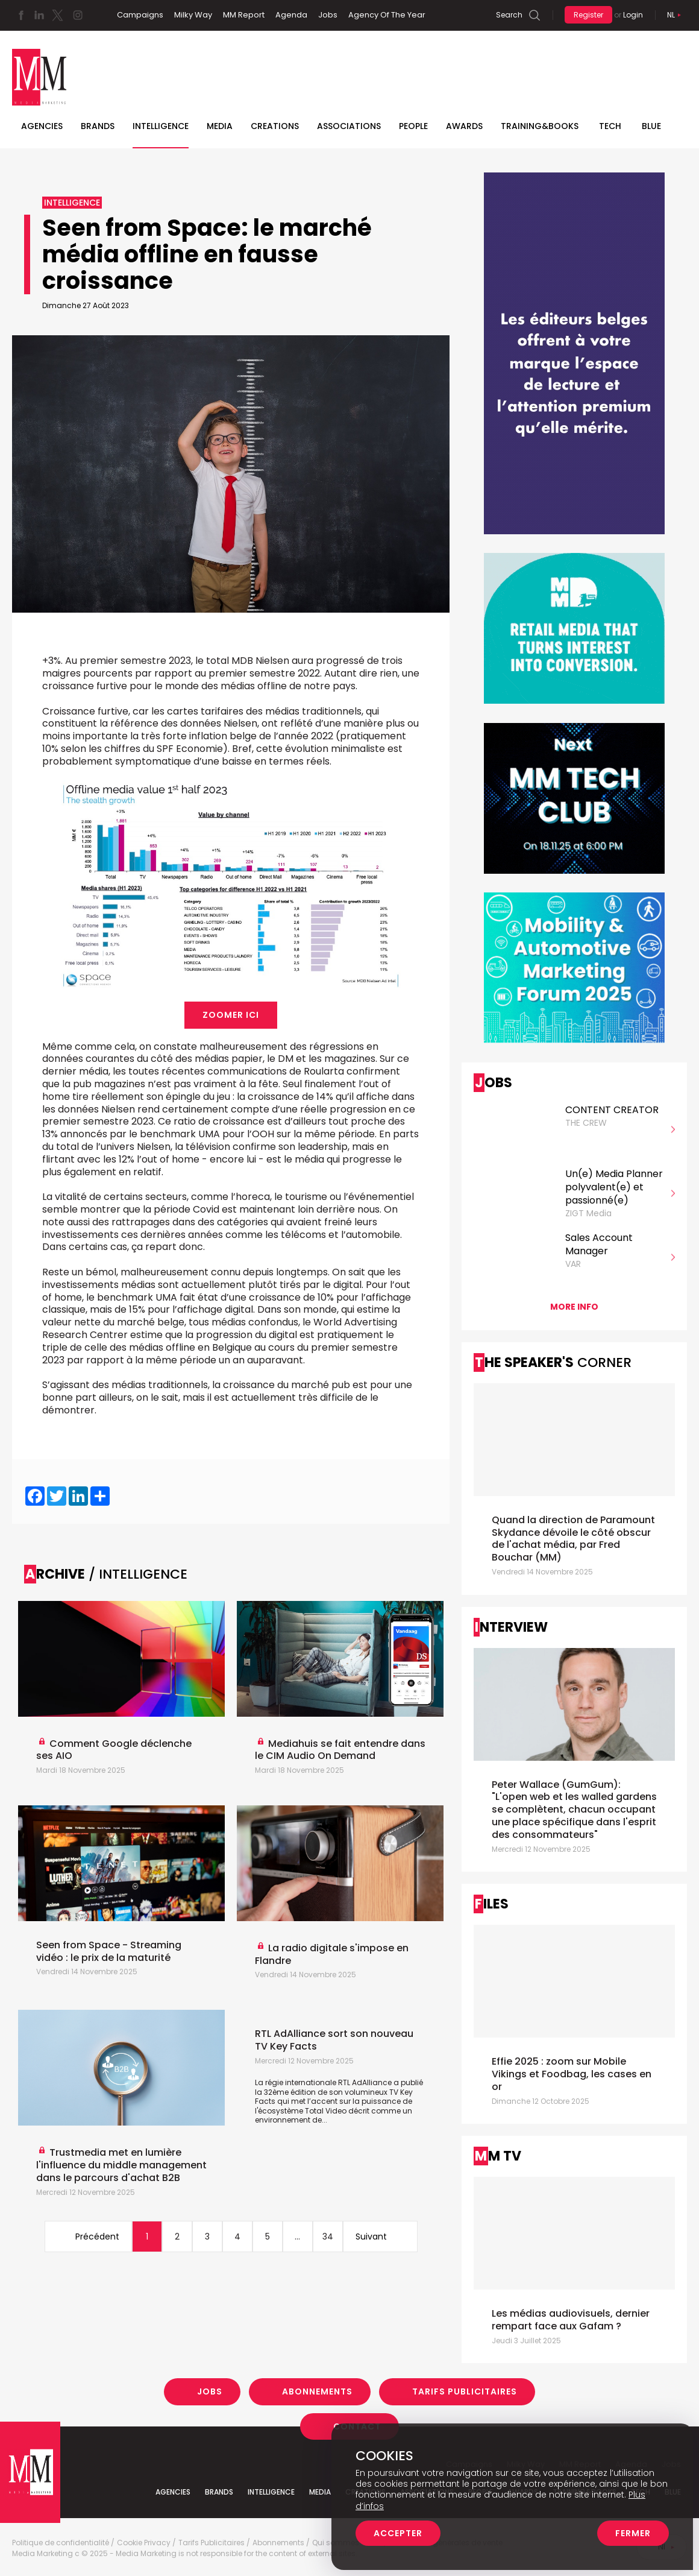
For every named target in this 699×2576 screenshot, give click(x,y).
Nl (671, 15)
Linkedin (39, 15)
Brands (97, 126)
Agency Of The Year (386, 15)
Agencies (42, 126)
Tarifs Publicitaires (464, 2391)
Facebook (21, 15)
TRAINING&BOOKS (539, 126)
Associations (349, 126)
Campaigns (140, 15)
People (413, 126)
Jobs (327, 15)
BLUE (651, 126)
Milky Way (193, 15)
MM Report (244, 15)
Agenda (291, 15)
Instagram (78, 15)
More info (574, 1307)
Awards (464, 126)
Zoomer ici (230, 1015)
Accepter (398, 2533)
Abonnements (317, 2391)
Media (220, 126)
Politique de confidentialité (60, 2543)
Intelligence (161, 126)
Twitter (57, 15)
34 (327, 2236)
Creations (275, 126)
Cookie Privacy (144, 2543)
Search (509, 15)
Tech (610, 126)
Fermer (633, 2533)
